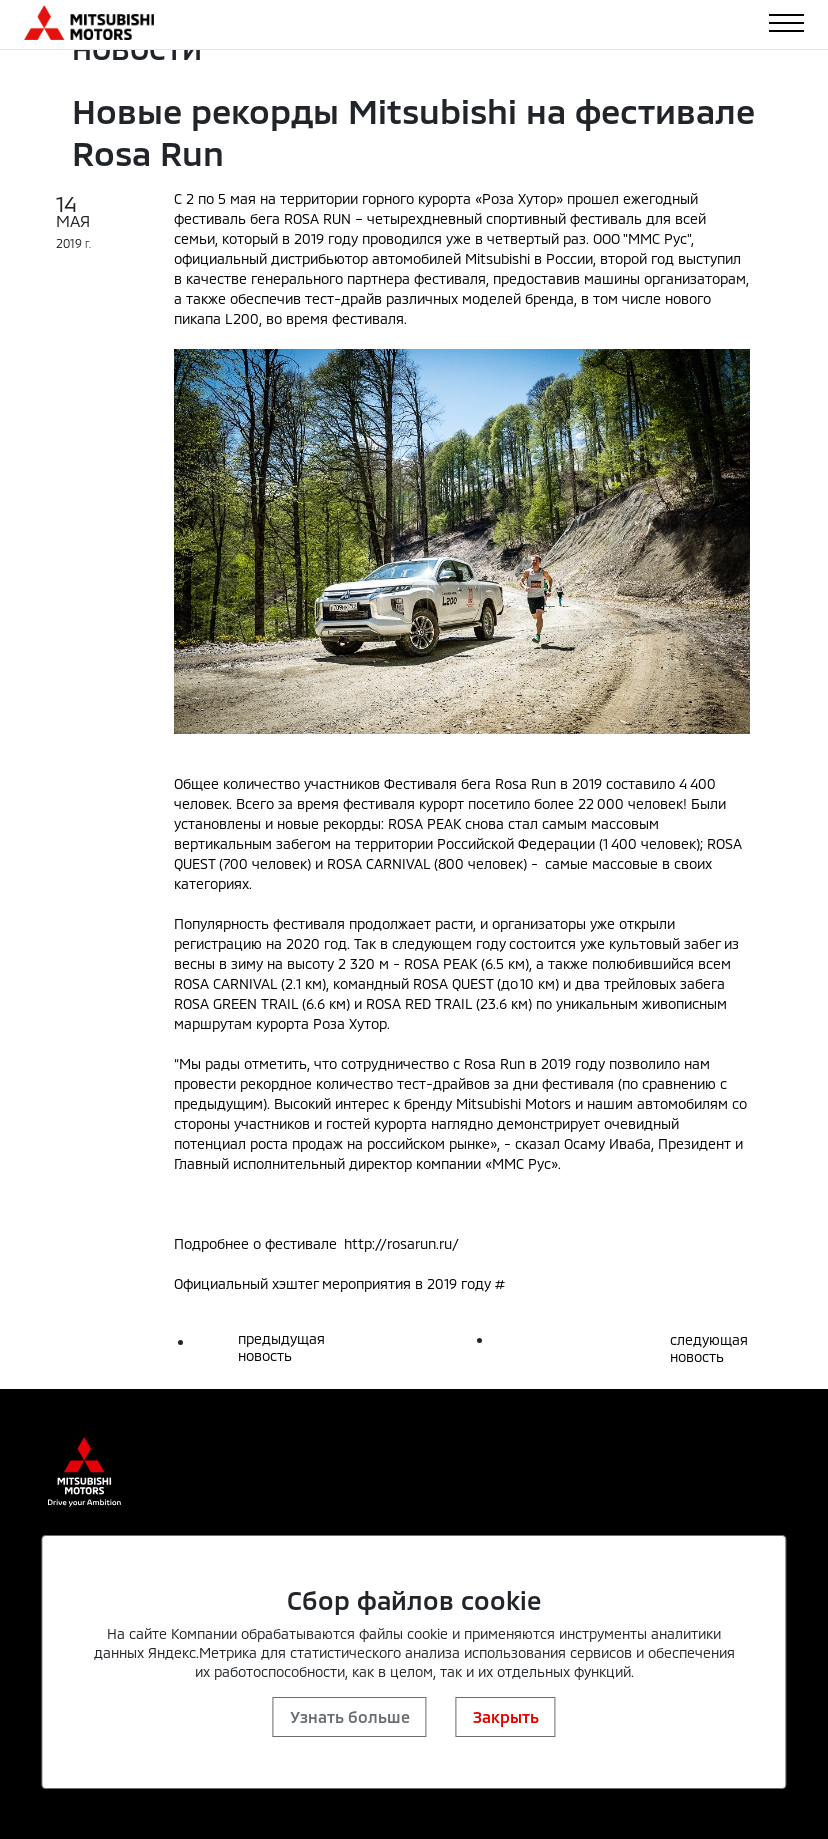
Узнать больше (350, 1716)
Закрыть (506, 1716)
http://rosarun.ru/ (401, 1243)
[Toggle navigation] (786, 23)
